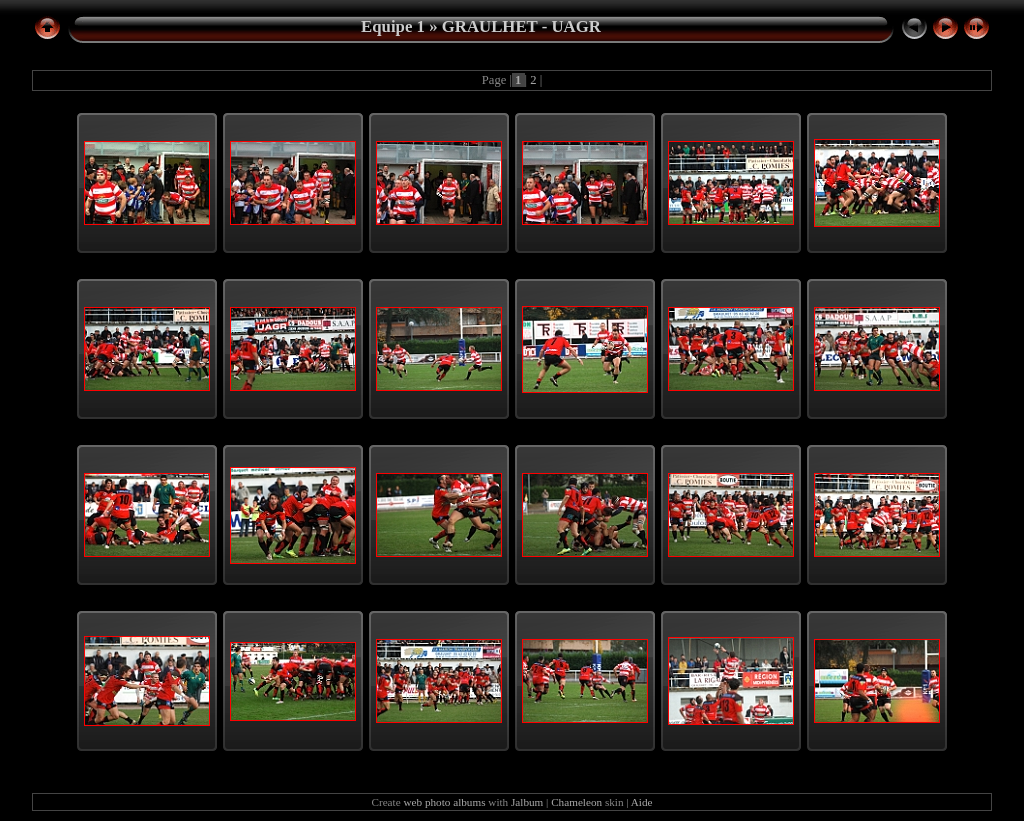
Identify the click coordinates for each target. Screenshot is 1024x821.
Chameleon (576, 802)
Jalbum (527, 802)
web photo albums (444, 802)
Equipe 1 (393, 26)
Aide (642, 802)
